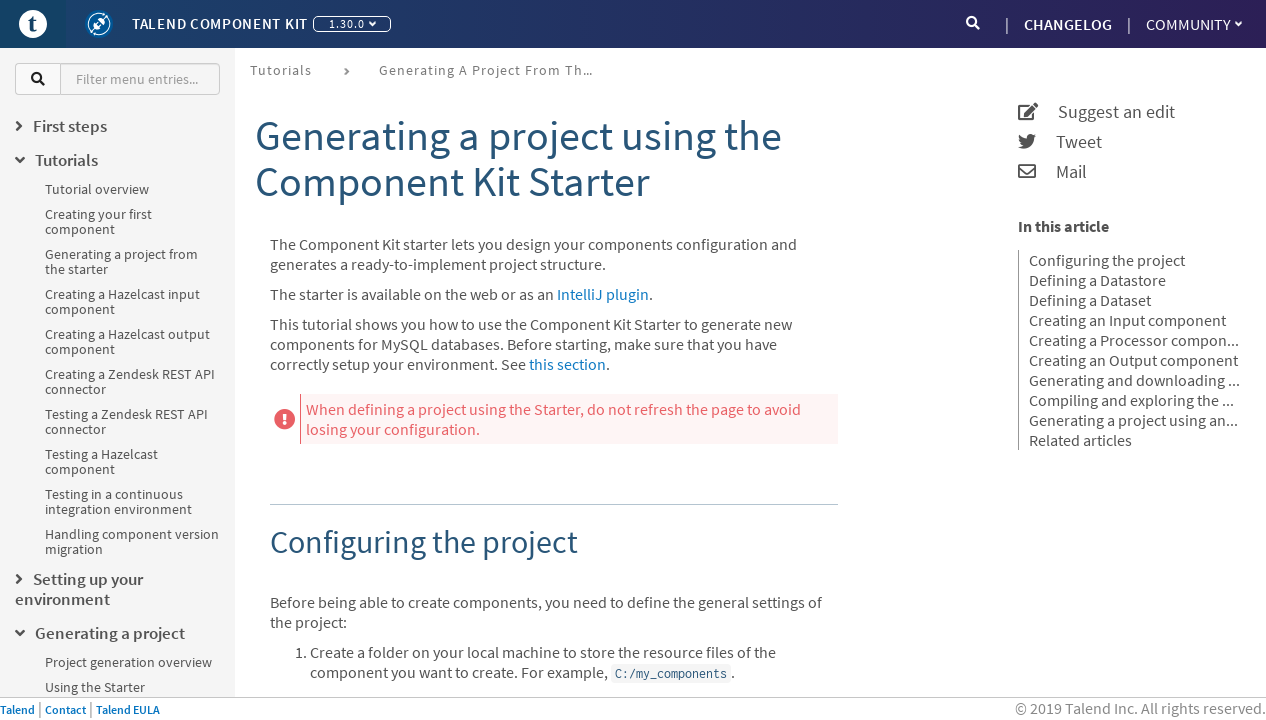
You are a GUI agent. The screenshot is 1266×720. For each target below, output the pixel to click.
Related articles (1080, 440)
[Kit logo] (99, 24)
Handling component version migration (132, 541)
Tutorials (281, 70)
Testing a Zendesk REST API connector (126, 421)
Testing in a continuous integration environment (118, 501)
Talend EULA (128, 709)
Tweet (1060, 142)
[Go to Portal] (33, 24)
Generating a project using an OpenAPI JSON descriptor (1135, 420)
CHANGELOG (1068, 24)
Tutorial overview (97, 189)
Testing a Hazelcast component (101, 461)
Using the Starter (95, 687)
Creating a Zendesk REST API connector (130, 381)
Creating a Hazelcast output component (127, 341)
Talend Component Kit (220, 23)
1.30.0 (352, 23)
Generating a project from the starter (121, 261)
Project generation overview (128, 662)
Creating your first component (98, 221)
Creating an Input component (1127, 320)
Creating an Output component (1133, 360)
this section (567, 364)
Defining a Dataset (1090, 300)
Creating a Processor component (1135, 340)
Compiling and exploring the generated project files (1135, 400)
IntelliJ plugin (603, 294)
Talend (17, 709)
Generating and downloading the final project (1135, 380)
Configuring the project (1107, 260)
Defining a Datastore (1097, 280)
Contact (65, 709)
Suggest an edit (1096, 112)
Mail (1052, 172)
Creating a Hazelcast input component (122, 301)
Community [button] (1194, 24)
